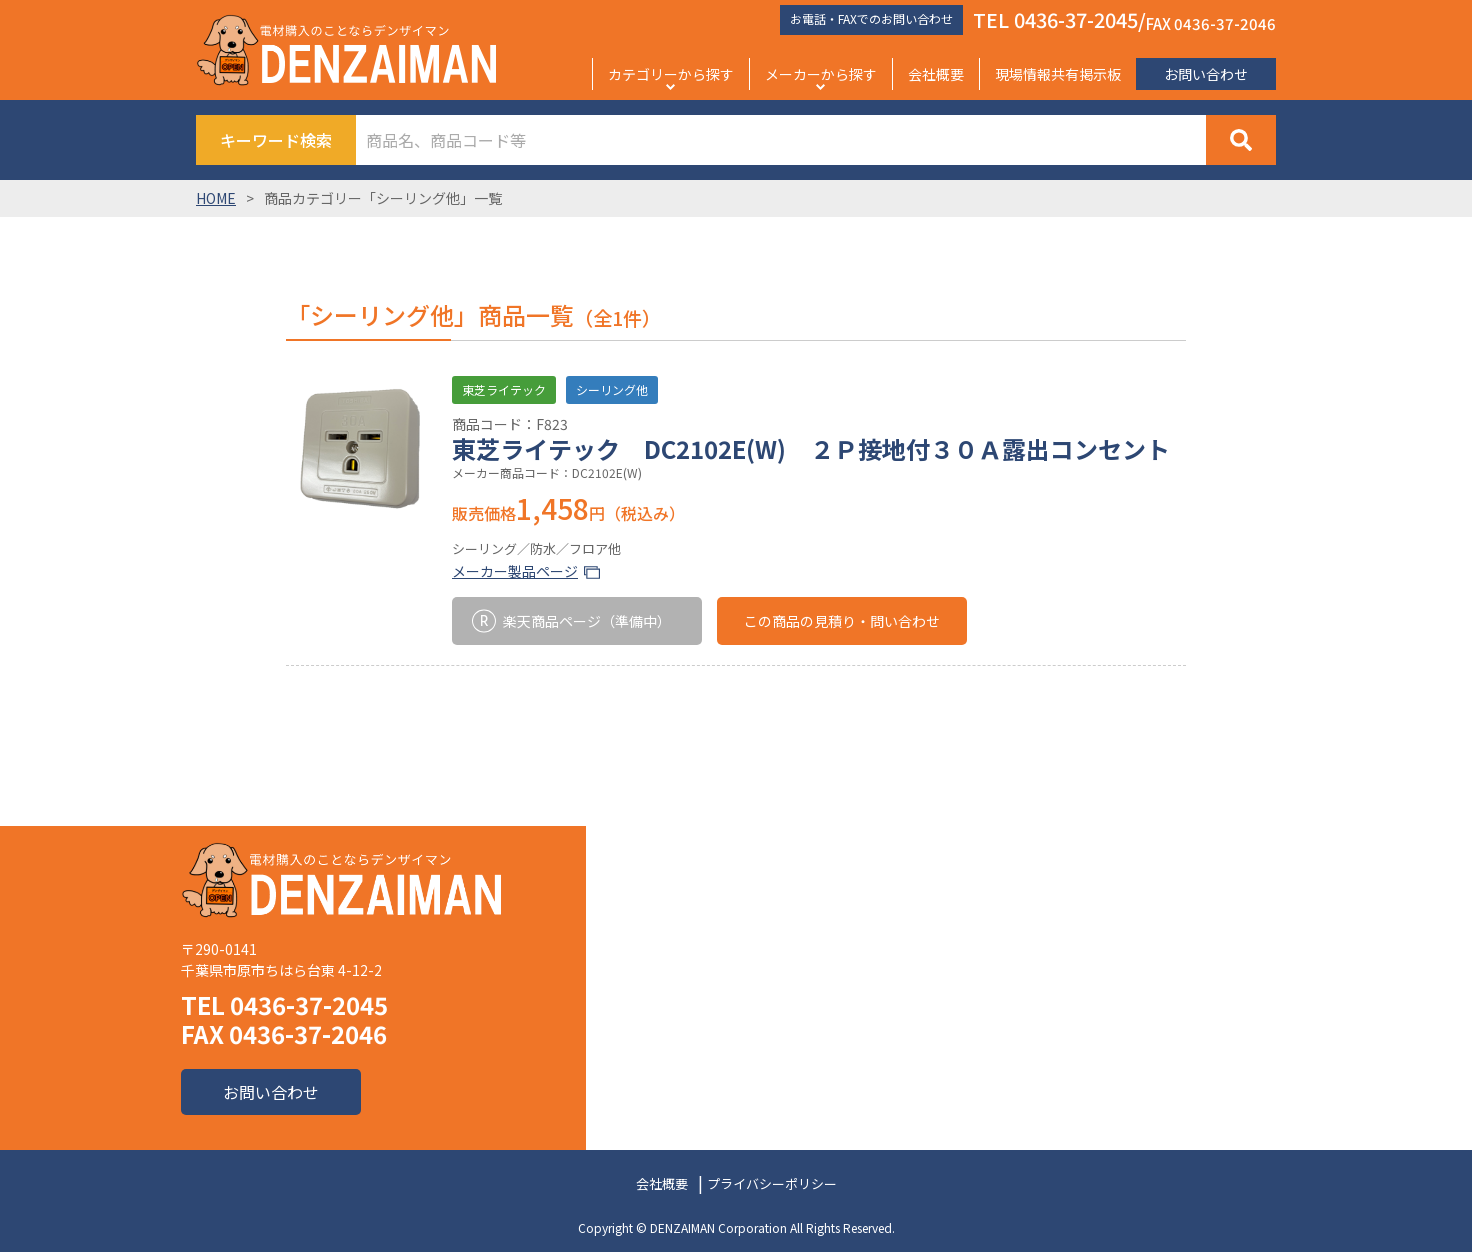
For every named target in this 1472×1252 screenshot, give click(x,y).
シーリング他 (612, 389)
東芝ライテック (504, 389)
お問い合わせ (1206, 74)
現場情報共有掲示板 (1058, 74)
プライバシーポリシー (772, 1183)
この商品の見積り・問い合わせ (842, 621)
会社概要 (936, 74)
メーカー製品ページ (515, 571)
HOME (216, 198)
